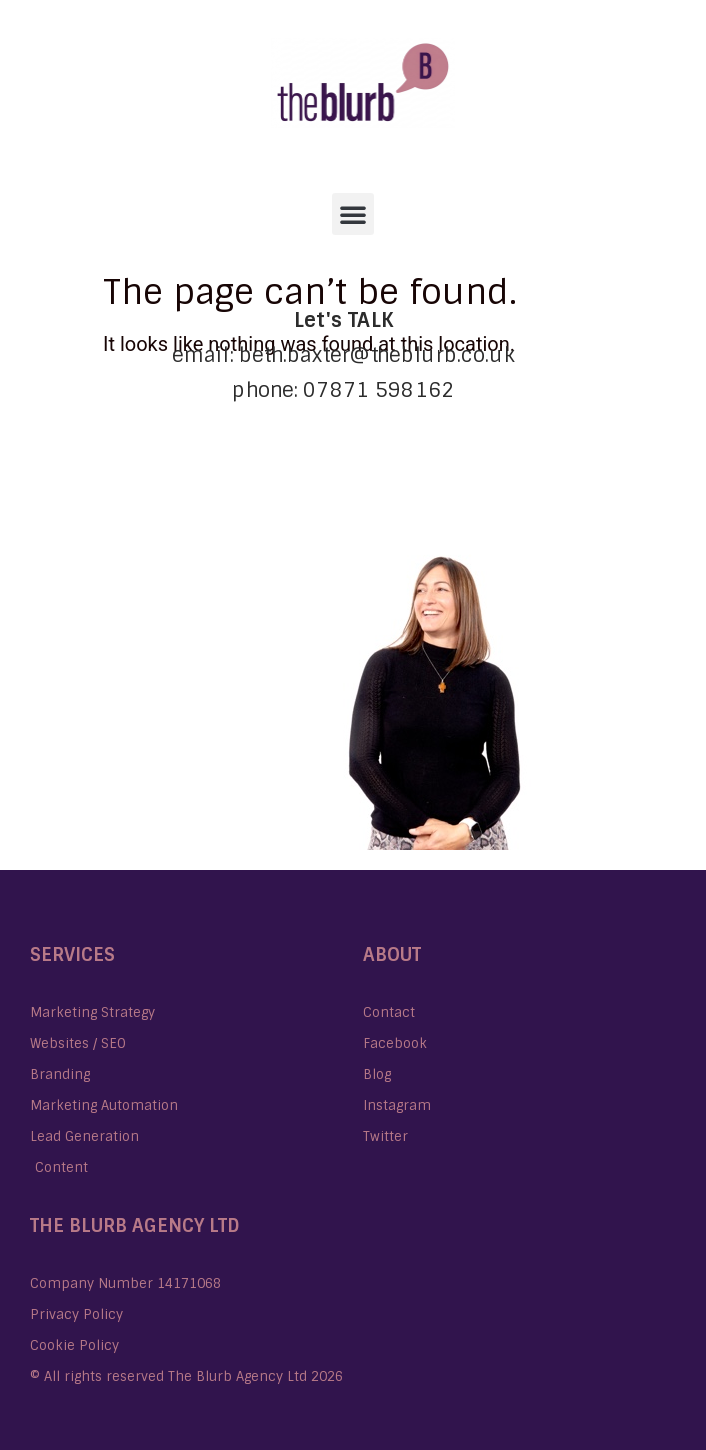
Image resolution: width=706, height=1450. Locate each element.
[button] (353, 214)
